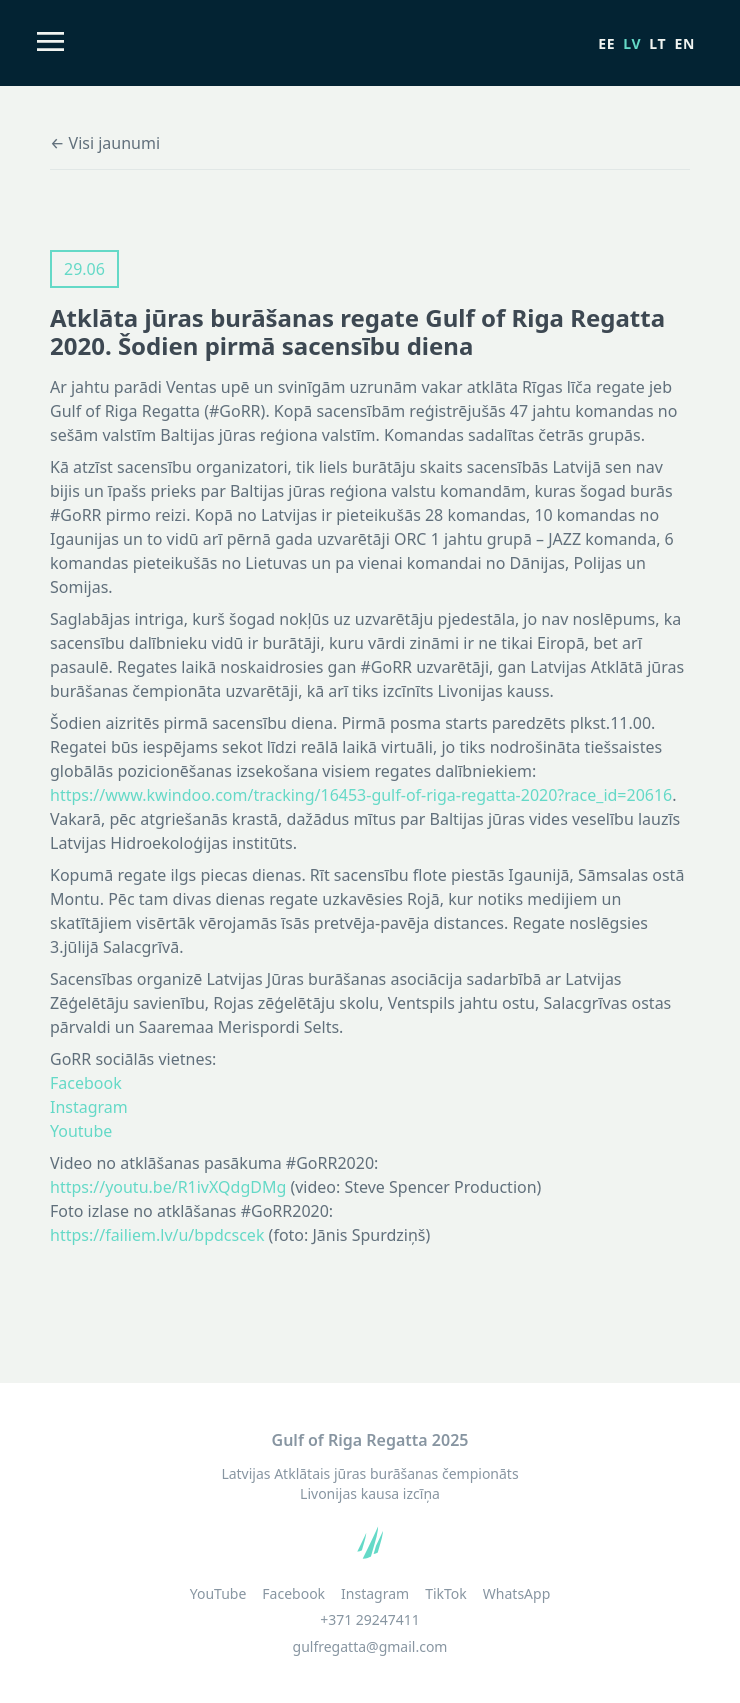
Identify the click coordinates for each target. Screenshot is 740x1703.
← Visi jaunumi (105, 143)
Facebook (86, 1083)
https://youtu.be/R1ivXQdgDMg (168, 1187)
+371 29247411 (370, 1619)
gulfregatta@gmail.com (370, 1646)
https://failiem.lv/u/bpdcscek (157, 1235)
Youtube (81, 1131)
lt (657, 43)
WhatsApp (516, 1594)
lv (632, 43)
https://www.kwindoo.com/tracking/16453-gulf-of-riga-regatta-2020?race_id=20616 (361, 795)
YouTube (218, 1594)
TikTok (446, 1594)
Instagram (89, 1107)
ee (606, 43)
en (684, 43)
